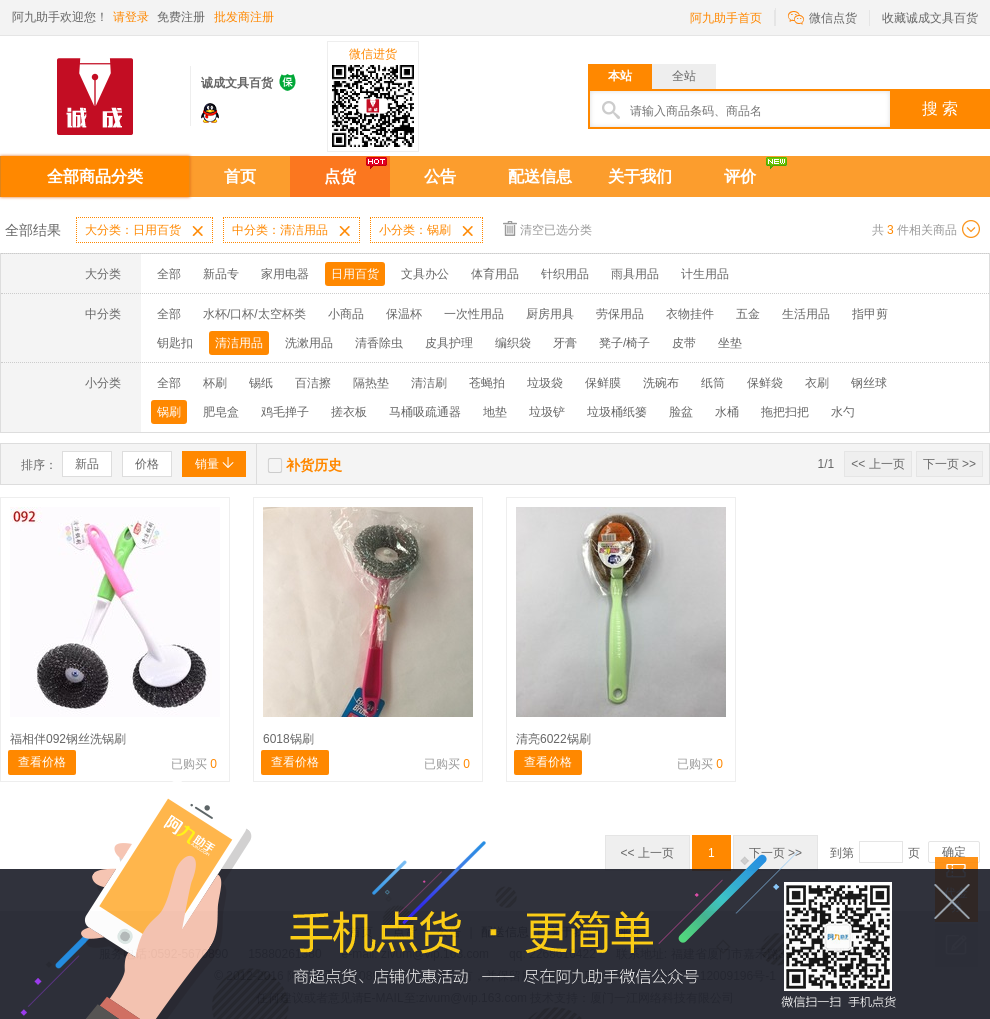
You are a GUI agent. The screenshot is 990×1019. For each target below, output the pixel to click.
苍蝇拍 (487, 383)
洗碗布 (661, 383)
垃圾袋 (545, 383)
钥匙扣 (175, 343)
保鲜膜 (603, 383)
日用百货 (355, 274)
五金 (748, 314)
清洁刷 (429, 383)
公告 (440, 176)
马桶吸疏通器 (425, 412)
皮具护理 (449, 343)
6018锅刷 (288, 739)
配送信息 (540, 176)
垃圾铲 (547, 412)
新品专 (221, 274)
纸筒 (713, 383)
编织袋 (513, 343)
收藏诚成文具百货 (930, 18)
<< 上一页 (877, 464)
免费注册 (181, 17)
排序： (39, 465)
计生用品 (705, 274)
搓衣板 (349, 412)
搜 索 (940, 108)
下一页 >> (949, 464)
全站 (684, 76)
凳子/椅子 (624, 343)
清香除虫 (379, 343)
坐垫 (730, 343)
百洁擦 (313, 383)
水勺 (843, 412)
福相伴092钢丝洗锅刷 (68, 739)
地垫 (495, 412)
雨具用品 (635, 274)
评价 (740, 176)
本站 (620, 76)
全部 (169, 274)
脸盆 (681, 412)
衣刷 (817, 383)
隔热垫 (371, 383)
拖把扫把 (785, 412)
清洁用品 (239, 343)
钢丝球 (869, 383)
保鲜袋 (765, 383)
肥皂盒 (221, 412)
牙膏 (565, 343)
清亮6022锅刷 (553, 739)
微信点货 (822, 16)
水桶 (727, 412)
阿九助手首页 (726, 18)
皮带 (684, 343)
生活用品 (806, 314)
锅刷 (169, 412)
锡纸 (261, 383)
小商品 (346, 314)
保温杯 (404, 314)
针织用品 (565, 274)
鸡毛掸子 (285, 412)
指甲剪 (870, 314)
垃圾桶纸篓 (617, 412)
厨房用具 (550, 314)
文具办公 (425, 274)
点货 (340, 176)
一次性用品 (474, 314)
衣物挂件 (690, 314)
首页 (240, 176)
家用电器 (285, 274)
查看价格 (42, 762)
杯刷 (215, 383)
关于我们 (640, 176)
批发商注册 (244, 17)
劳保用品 (620, 314)
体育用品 (495, 274)
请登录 (131, 17)
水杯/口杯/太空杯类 (254, 314)
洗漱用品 (309, 343)
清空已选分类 (547, 228)
